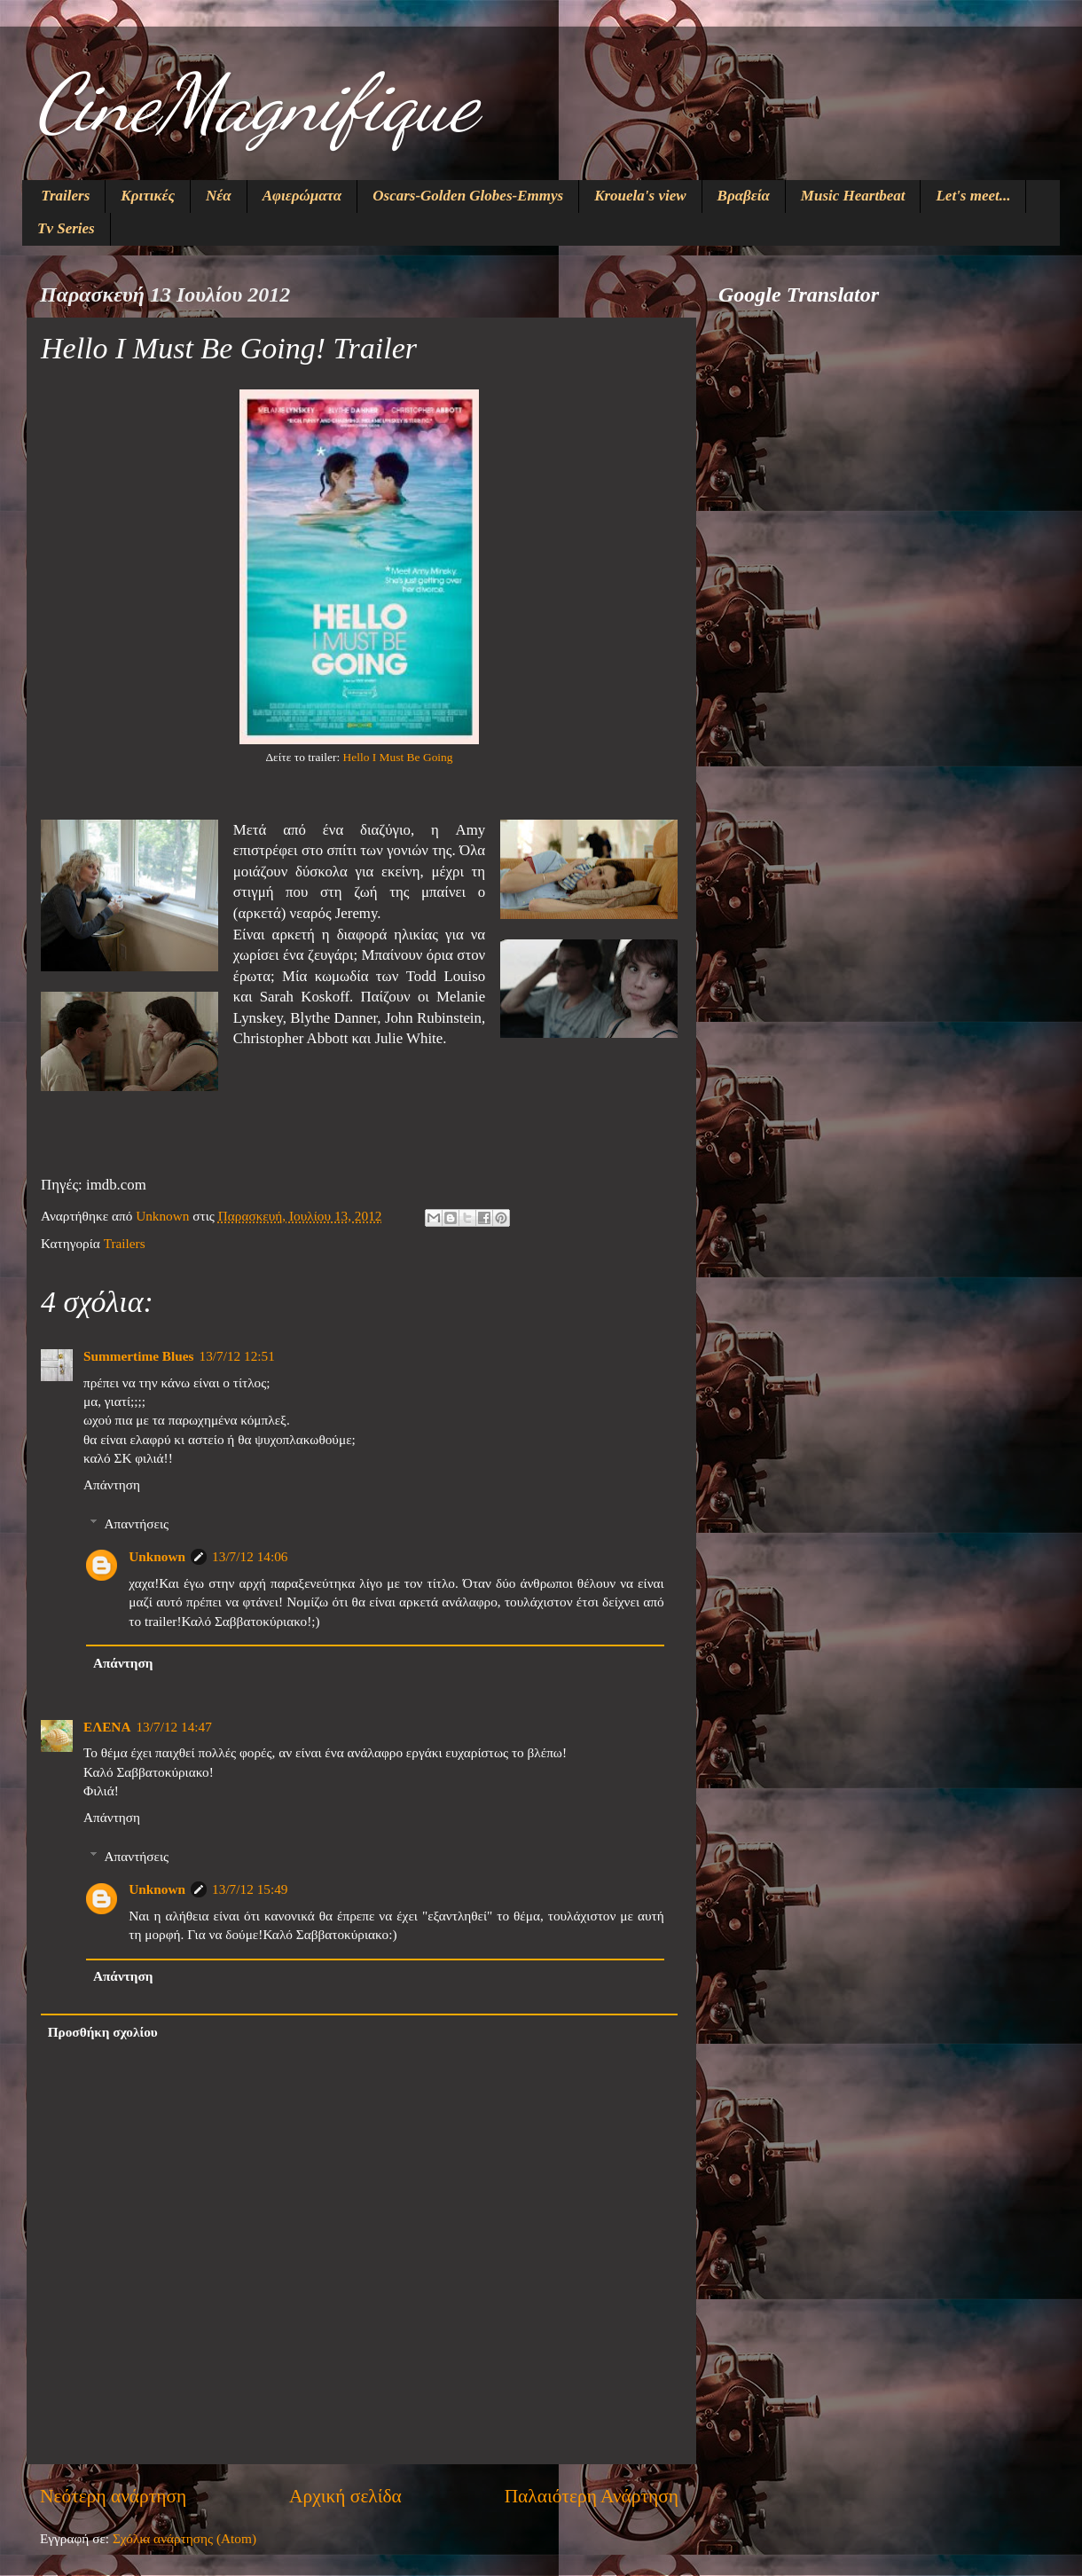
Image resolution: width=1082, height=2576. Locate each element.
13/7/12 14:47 (173, 1726)
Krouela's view (640, 195)
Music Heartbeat (853, 195)
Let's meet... (973, 195)
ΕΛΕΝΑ (106, 1726)
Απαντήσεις (136, 1523)
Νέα (218, 195)
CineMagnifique (256, 103)
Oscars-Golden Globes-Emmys (467, 195)
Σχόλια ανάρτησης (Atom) (184, 2538)
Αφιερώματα (302, 195)
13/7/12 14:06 (249, 1556)
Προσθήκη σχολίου (103, 2031)
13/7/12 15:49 (249, 1889)
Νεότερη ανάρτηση (113, 2496)
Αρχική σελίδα (345, 2496)
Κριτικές (148, 195)
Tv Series (66, 228)
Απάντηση (111, 1484)
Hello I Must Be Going (398, 757)
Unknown (157, 1556)
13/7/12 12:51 (236, 1355)
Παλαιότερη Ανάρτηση (591, 2496)
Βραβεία (743, 195)
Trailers (65, 195)
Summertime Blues (138, 1355)
